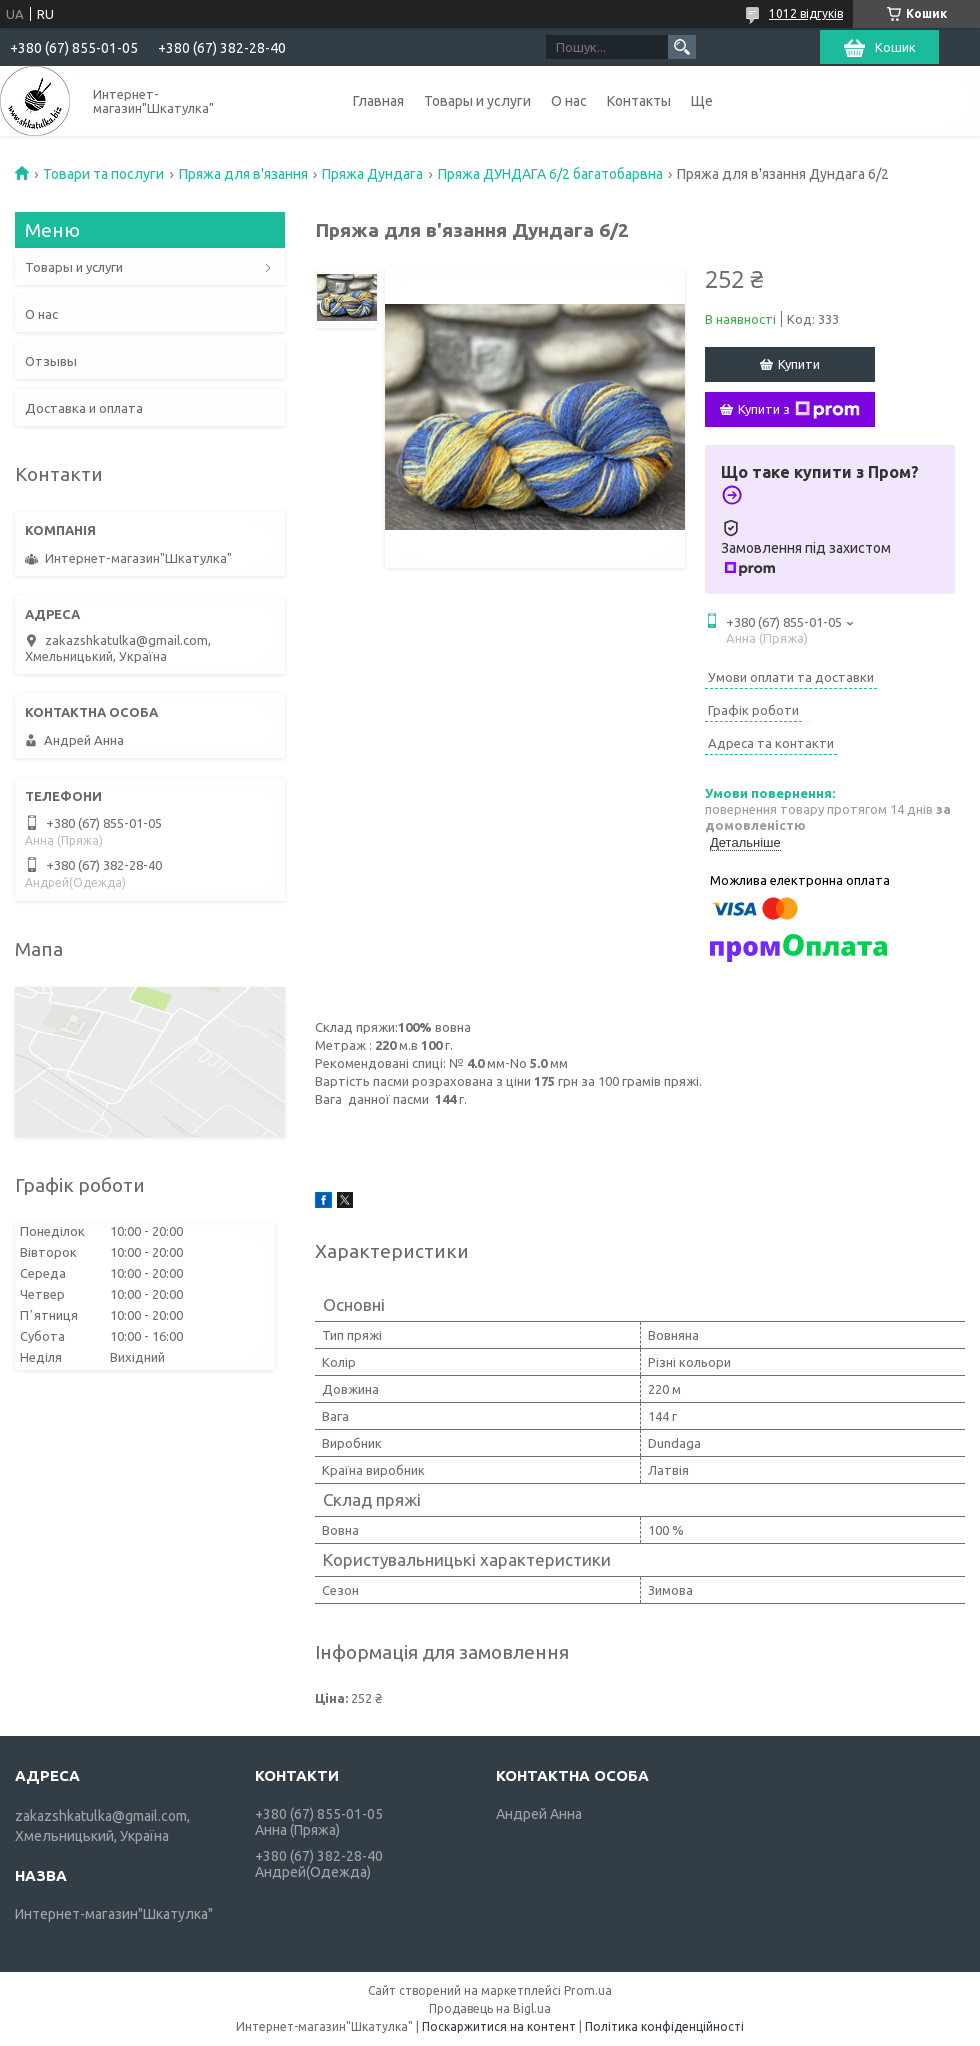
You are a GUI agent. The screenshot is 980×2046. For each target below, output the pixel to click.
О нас (569, 101)
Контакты (639, 101)
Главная (378, 101)
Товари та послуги (103, 174)
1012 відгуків (806, 13)
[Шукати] (682, 47)
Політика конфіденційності (664, 2026)
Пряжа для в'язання (243, 174)
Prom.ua (588, 1990)
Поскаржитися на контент (499, 2026)
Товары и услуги (477, 101)
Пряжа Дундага (372, 174)
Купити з (799, 410)
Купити (799, 364)
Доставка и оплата (84, 408)
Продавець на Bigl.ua (490, 2008)
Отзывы (51, 361)
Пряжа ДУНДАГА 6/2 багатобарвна (550, 174)
